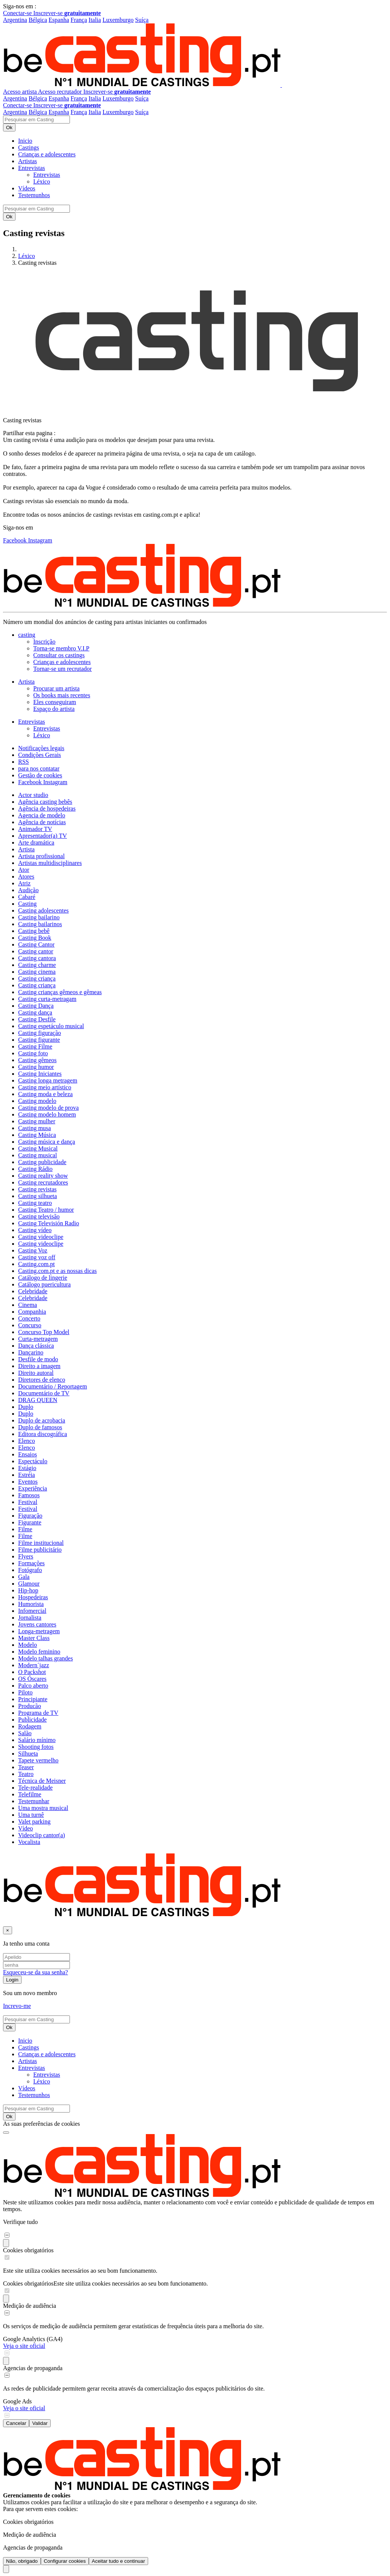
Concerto (29, 1318)
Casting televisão (39, 1216)
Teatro (26, 1774)
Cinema (27, 1305)
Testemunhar (33, 1801)
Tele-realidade (35, 1787)
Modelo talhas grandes (45, 1658)
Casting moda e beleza (45, 1094)
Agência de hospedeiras (47, 808)
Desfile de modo (38, 1359)
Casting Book (34, 937)
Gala (23, 1577)
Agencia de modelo (41, 815)
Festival (27, 1502)
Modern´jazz (33, 1665)
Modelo (27, 1645)
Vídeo (25, 1828)
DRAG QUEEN (37, 1400)
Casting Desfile (37, 1019)
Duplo (25, 1407)
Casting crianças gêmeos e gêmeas (60, 992)
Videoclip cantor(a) (41, 1835)
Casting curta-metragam (47, 999)
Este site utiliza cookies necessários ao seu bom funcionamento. (131, 2283)
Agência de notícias (42, 822)
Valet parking (34, 1821)
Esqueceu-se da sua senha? (35, 1972)
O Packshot (32, 1672)
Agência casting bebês (45, 801)
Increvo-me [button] (17, 2006)
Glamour (29, 1583)
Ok (9, 127)
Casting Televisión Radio (48, 1223)
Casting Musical (37, 1148)
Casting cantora (37, 958)
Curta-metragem (38, 1339)
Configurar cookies (65, 2561)
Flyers (25, 1556)
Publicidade (32, 1719)
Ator (23, 869)
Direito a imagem (39, 1366)
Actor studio (33, 795)
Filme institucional (40, 1543)
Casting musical (37, 1155)
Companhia (32, 1311)
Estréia (26, 1475)
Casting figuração (39, 1033)
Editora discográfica (42, 1434)
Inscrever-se (67, 13)
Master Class (34, 1638)
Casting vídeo (34, 1230)
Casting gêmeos (37, 1060)
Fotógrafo (30, 1570)
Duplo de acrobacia (41, 1420)
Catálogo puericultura (44, 1284)
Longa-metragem (39, 1631)
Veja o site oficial (24, 2346)
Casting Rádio (35, 1169)
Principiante (32, 1699)
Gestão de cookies (40, 775)
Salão (25, 1733)
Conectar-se (18, 13)
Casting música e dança (46, 1141)
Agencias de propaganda (32, 2368)
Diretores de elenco (41, 1379)
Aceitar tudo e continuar (118, 2561)
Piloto (25, 1692)
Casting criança (37, 978)
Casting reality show (43, 1175)
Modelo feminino (39, 1651)
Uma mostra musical (43, 1808)
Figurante (29, 1522)
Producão (29, 1706)
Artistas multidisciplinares (50, 863)
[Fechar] (7, 1930)
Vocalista (29, 1842)
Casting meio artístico (44, 1087)
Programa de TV (38, 1713)
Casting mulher (36, 1121)
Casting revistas (37, 1189)
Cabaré (26, 897)
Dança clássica (36, 1345)
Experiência (32, 1488)
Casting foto (33, 1053)
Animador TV (35, 829)
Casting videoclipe (40, 1237)
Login (12, 1980)
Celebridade (32, 1291)
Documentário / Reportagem (52, 1386)
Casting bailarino (39, 917)
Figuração (30, 1515)
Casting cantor (35, 951)
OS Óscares (32, 1679)
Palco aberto (33, 1685)
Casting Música (37, 1135)
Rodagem (29, 1726)
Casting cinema (37, 971)
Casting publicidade (42, 1162)
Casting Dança (36, 1005)
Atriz (24, 883)
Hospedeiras (33, 1597)
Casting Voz (32, 1250)
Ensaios (27, 1454)
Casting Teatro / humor (46, 1209)
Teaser (26, 1767)
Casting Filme (35, 1046)
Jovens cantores (37, 1624)
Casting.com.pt (36, 1264)
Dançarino (30, 1352)
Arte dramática (36, 842)
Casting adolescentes (43, 910)
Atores (26, 876)
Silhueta (28, 1753)
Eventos (28, 1481)
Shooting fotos (36, 1747)
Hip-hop (28, 1590)
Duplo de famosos (40, 1427)
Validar (40, 2423)
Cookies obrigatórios (28, 2250)
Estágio (27, 1468)
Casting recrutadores (43, 1182)
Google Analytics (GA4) (32, 2339)
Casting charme (37, 965)
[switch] (7, 2235)
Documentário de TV (44, 1393)
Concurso (29, 1325)
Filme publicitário (40, 1549)
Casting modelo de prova (48, 1107)
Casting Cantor (36, 944)
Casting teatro (35, 1203)
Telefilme (29, 1794)
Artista (26, 849)
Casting (27, 903)
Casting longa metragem (47, 1080)
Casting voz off (36, 1257)
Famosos (29, 1495)
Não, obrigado (22, 2561)
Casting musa (34, 1128)
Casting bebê (34, 931)
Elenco (26, 1441)
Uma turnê (31, 1815)
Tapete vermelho (38, 1760)
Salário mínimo (37, 1740)
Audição (28, 890)
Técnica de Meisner (42, 1781)
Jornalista (29, 1617)
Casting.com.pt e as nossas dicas (57, 1271)
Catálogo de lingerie (42, 1277)
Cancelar (16, 2423)
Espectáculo (32, 1461)
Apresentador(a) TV (42, 835)
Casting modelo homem (47, 1114)
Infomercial (32, 1611)
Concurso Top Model (43, 1332)
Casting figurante (39, 1039)
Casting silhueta (37, 1196)
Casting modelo (37, 1101)
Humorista (31, 1604)
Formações (31, 1563)
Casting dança (35, 1012)
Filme (25, 1529)
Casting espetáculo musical (51, 1026)
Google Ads (17, 2401)
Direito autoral (36, 1373)
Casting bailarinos (40, 924)
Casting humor (36, 1067)
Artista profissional (41, 856)
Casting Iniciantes (40, 1073)
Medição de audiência (29, 2306)
